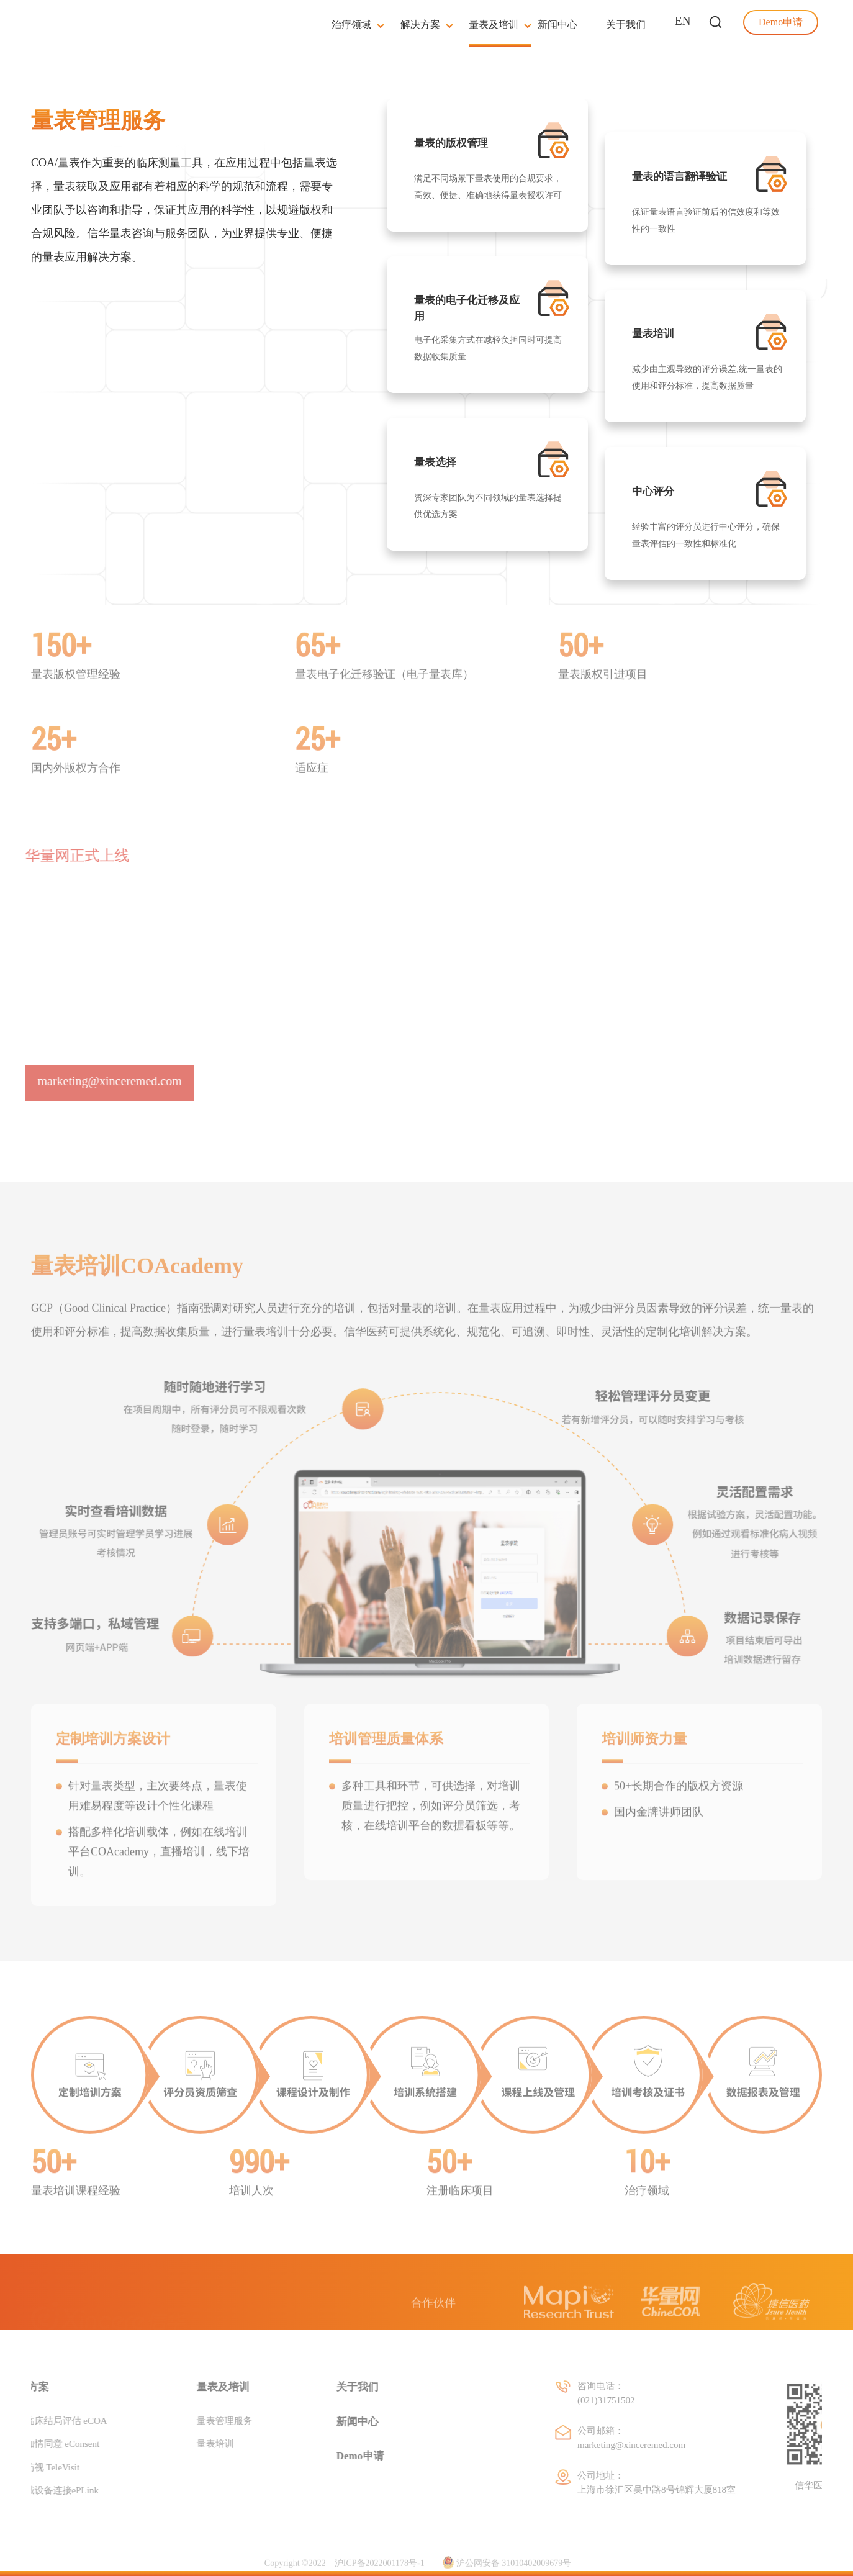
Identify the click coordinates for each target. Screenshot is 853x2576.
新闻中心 (327, 2421)
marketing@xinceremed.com (692, 2444)
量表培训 (185, 2444)
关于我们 (327, 2387)
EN (682, 20)
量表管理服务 (194, 2420)
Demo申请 (329, 2456)
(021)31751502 (666, 2400)
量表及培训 (192, 2387)
